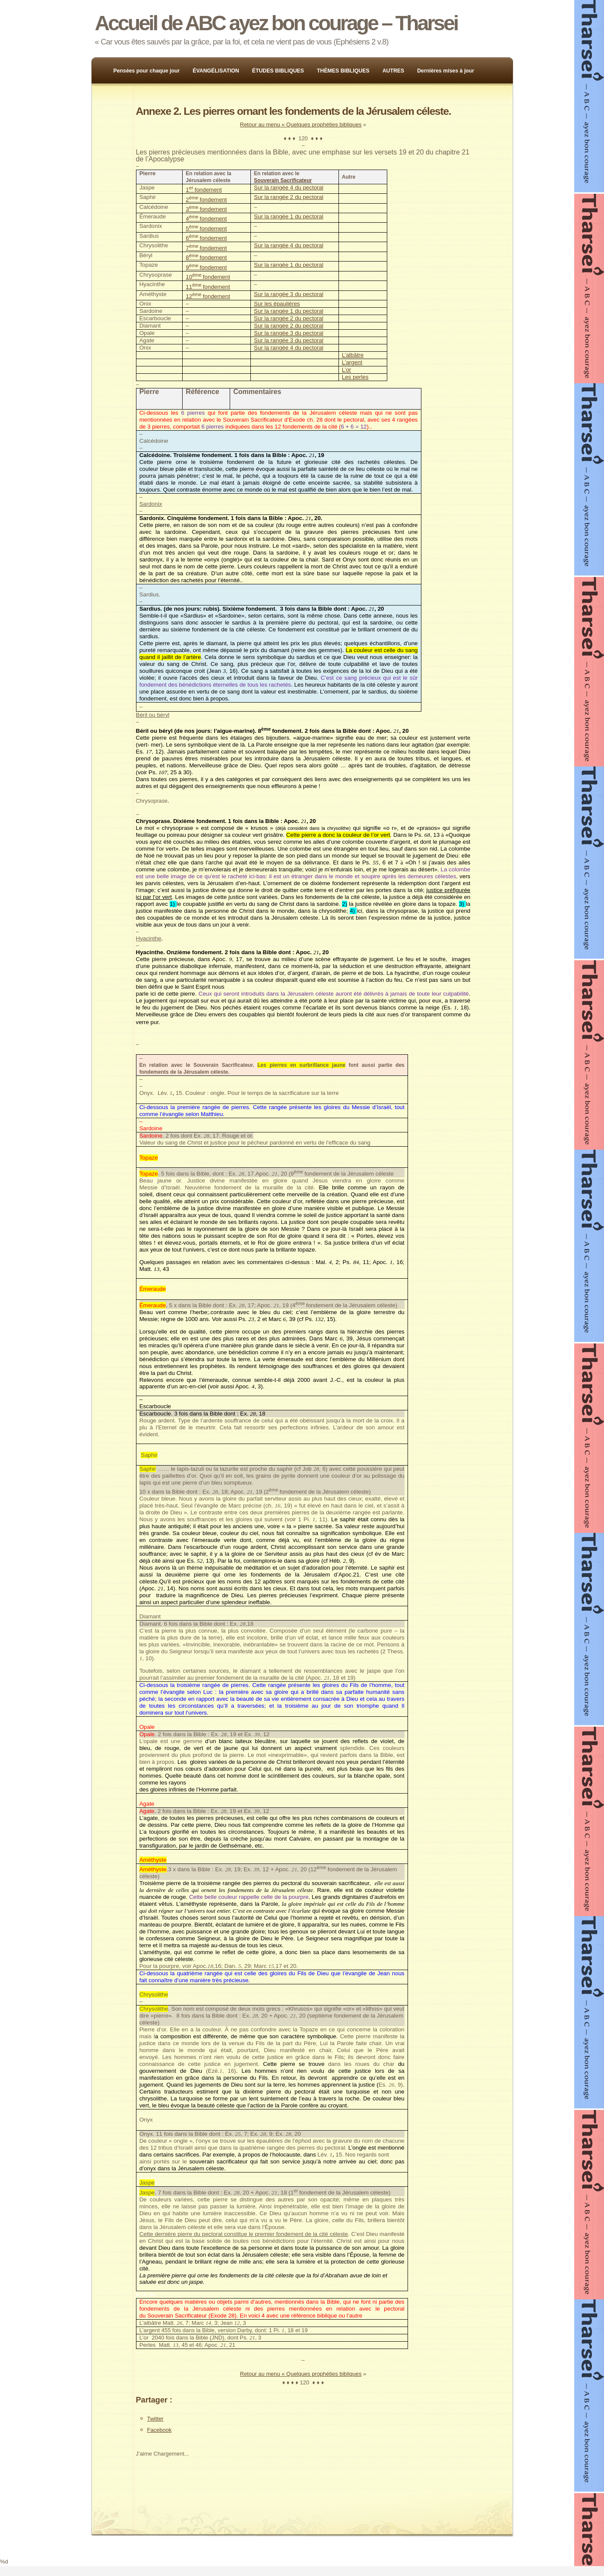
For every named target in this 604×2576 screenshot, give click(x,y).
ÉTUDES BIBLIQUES (278, 71)
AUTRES (394, 71)
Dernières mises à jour (445, 71)
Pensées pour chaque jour (147, 71)
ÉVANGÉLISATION (216, 71)
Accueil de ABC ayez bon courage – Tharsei (276, 23)
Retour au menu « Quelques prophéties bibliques (301, 124)
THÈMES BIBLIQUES (343, 71)
